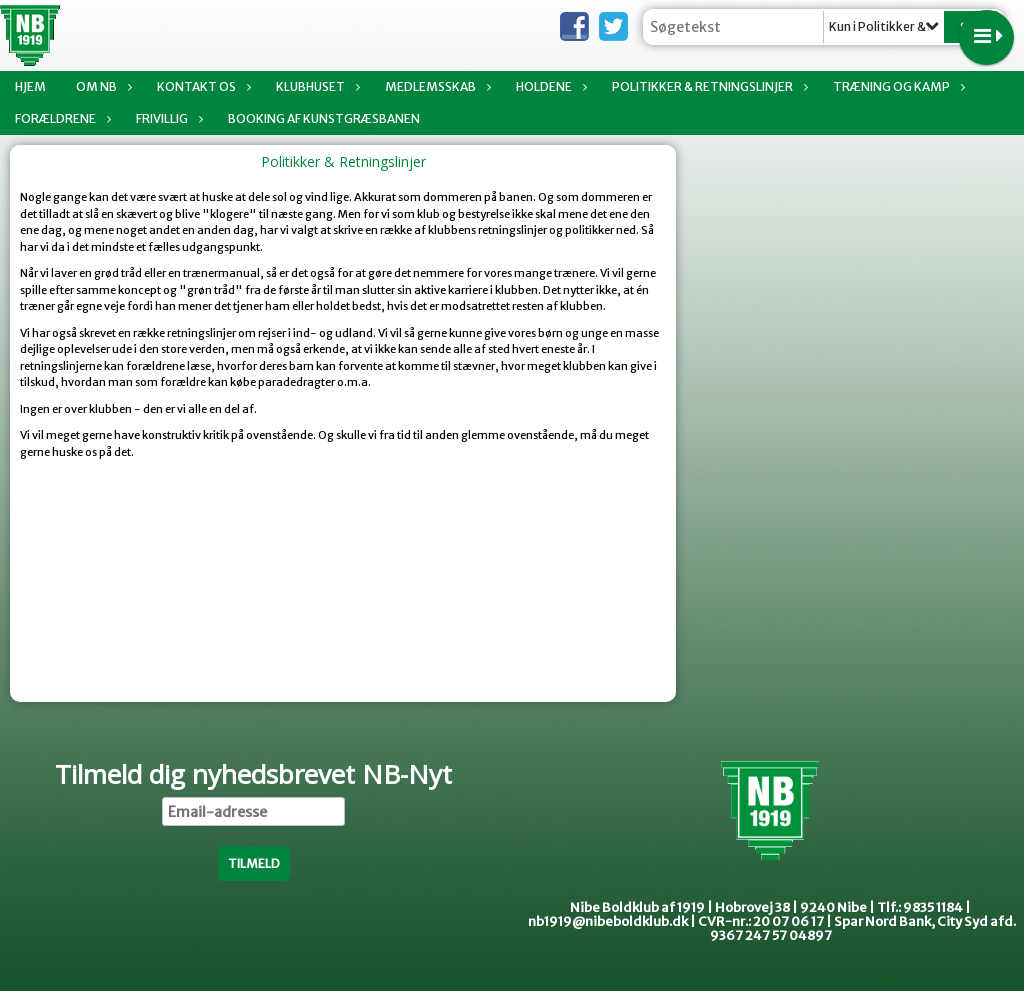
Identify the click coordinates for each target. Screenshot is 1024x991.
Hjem (30, 86)
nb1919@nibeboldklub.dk (608, 921)
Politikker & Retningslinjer (707, 86)
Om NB (101, 86)
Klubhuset (315, 86)
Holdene (549, 86)
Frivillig (167, 118)
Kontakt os (201, 86)
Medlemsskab (435, 86)
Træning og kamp (896, 86)
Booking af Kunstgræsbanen (324, 118)
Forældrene (60, 118)
